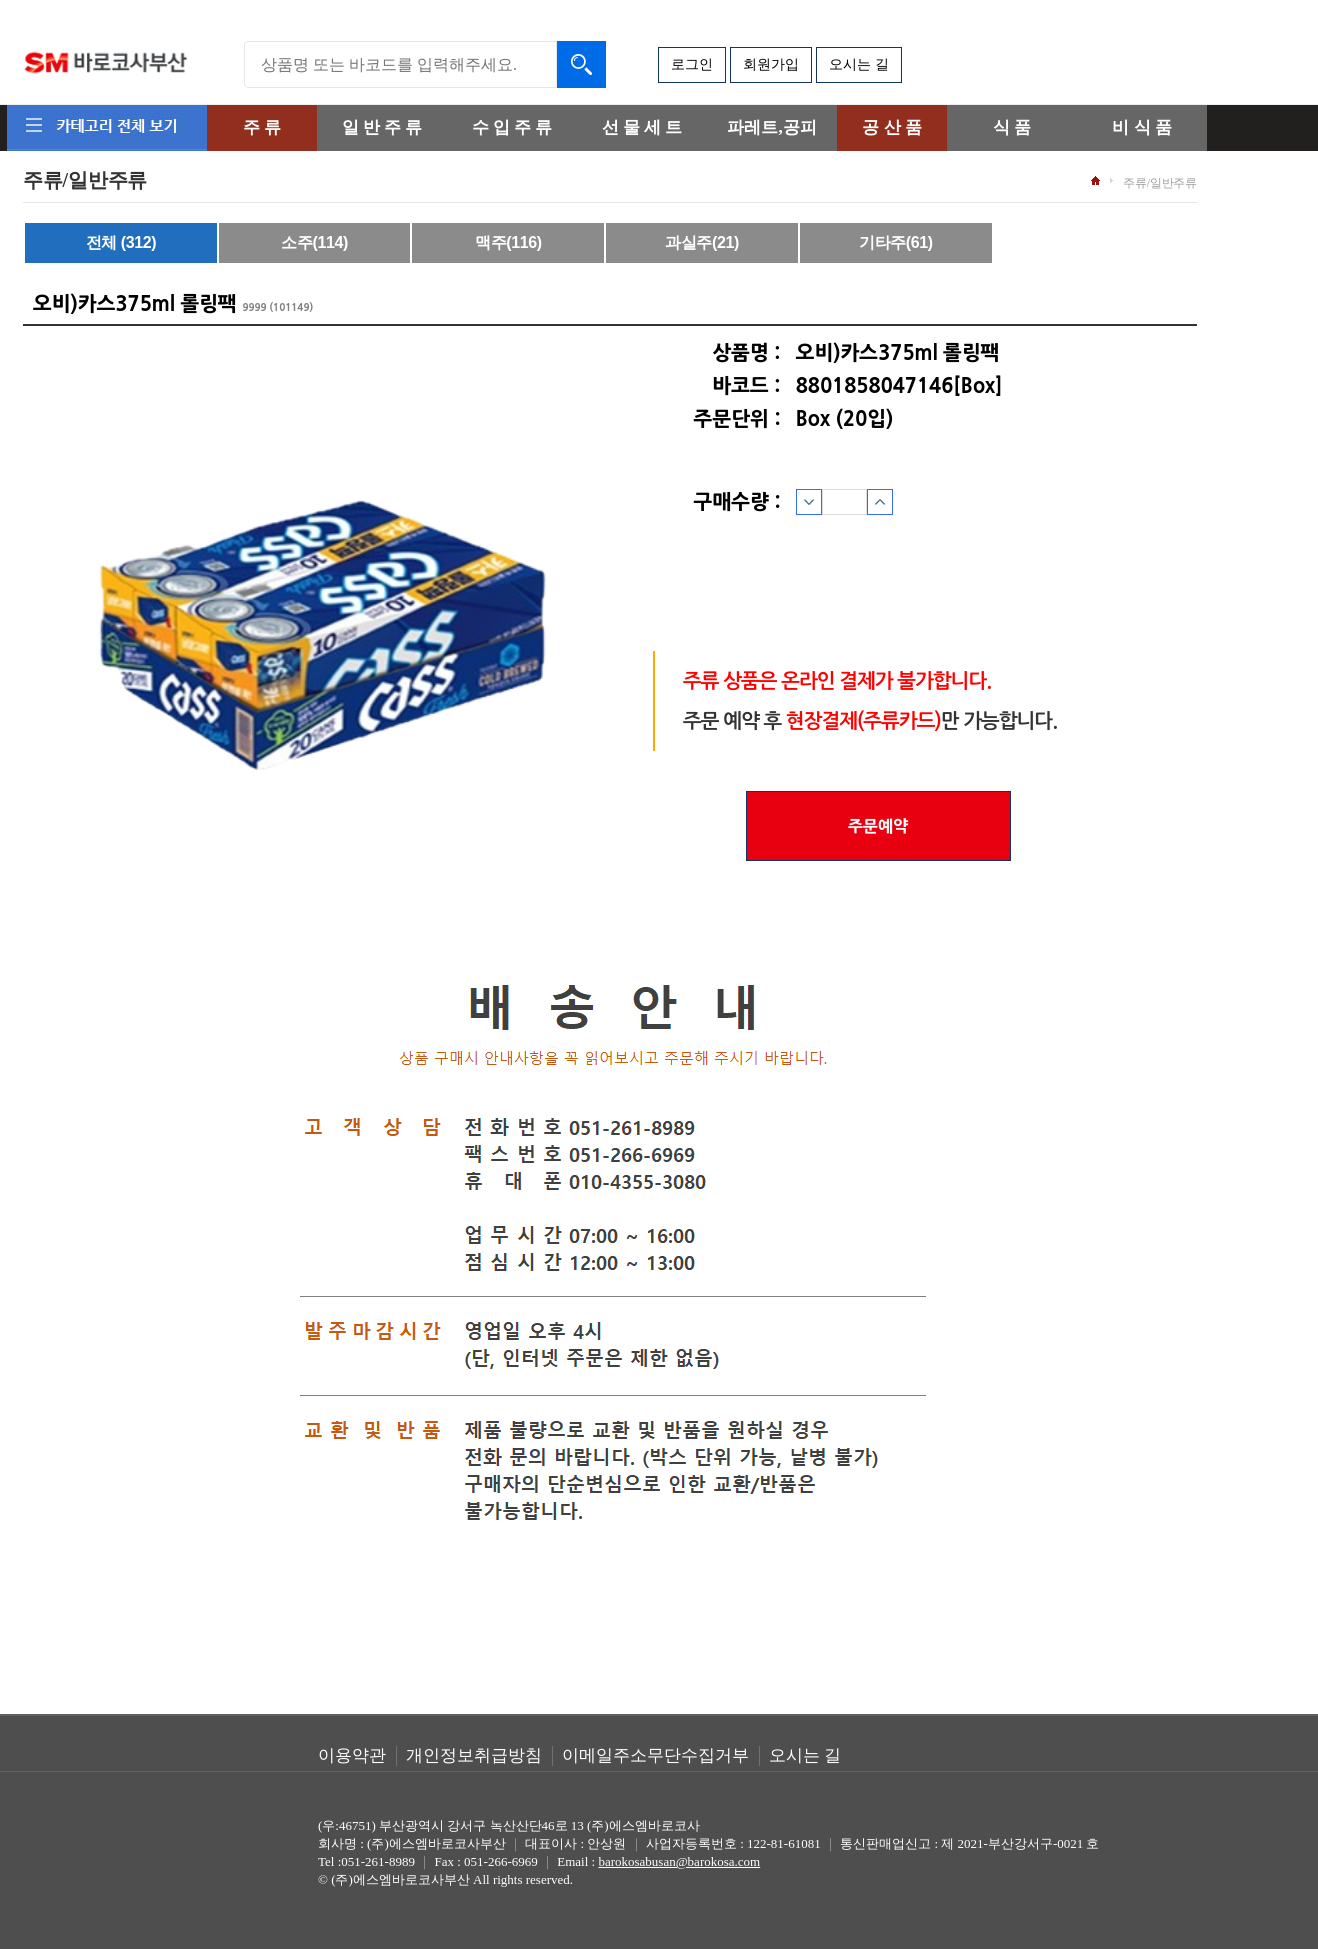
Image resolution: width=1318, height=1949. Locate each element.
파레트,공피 (771, 127)
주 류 (262, 127)
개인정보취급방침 (474, 1755)
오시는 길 (859, 64)
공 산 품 (892, 127)
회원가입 (771, 64)
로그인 (692, 64)
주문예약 (878, 826)
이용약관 (352, 1755)
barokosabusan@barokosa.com (679, 1861)
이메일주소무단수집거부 (655, 1755)
